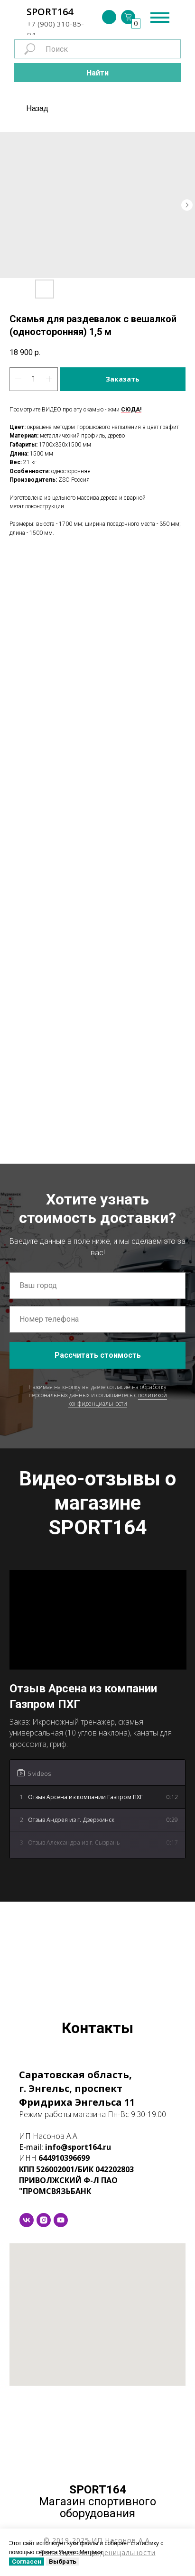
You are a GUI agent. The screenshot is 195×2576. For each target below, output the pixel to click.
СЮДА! (131, 409)
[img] (109, 17)
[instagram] (44, 2220)
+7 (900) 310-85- (55, 23)
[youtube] (61, 2220)
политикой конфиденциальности (117, 1399)
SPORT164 (50, 11)
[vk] (26, 2220)
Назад (37, 108)
